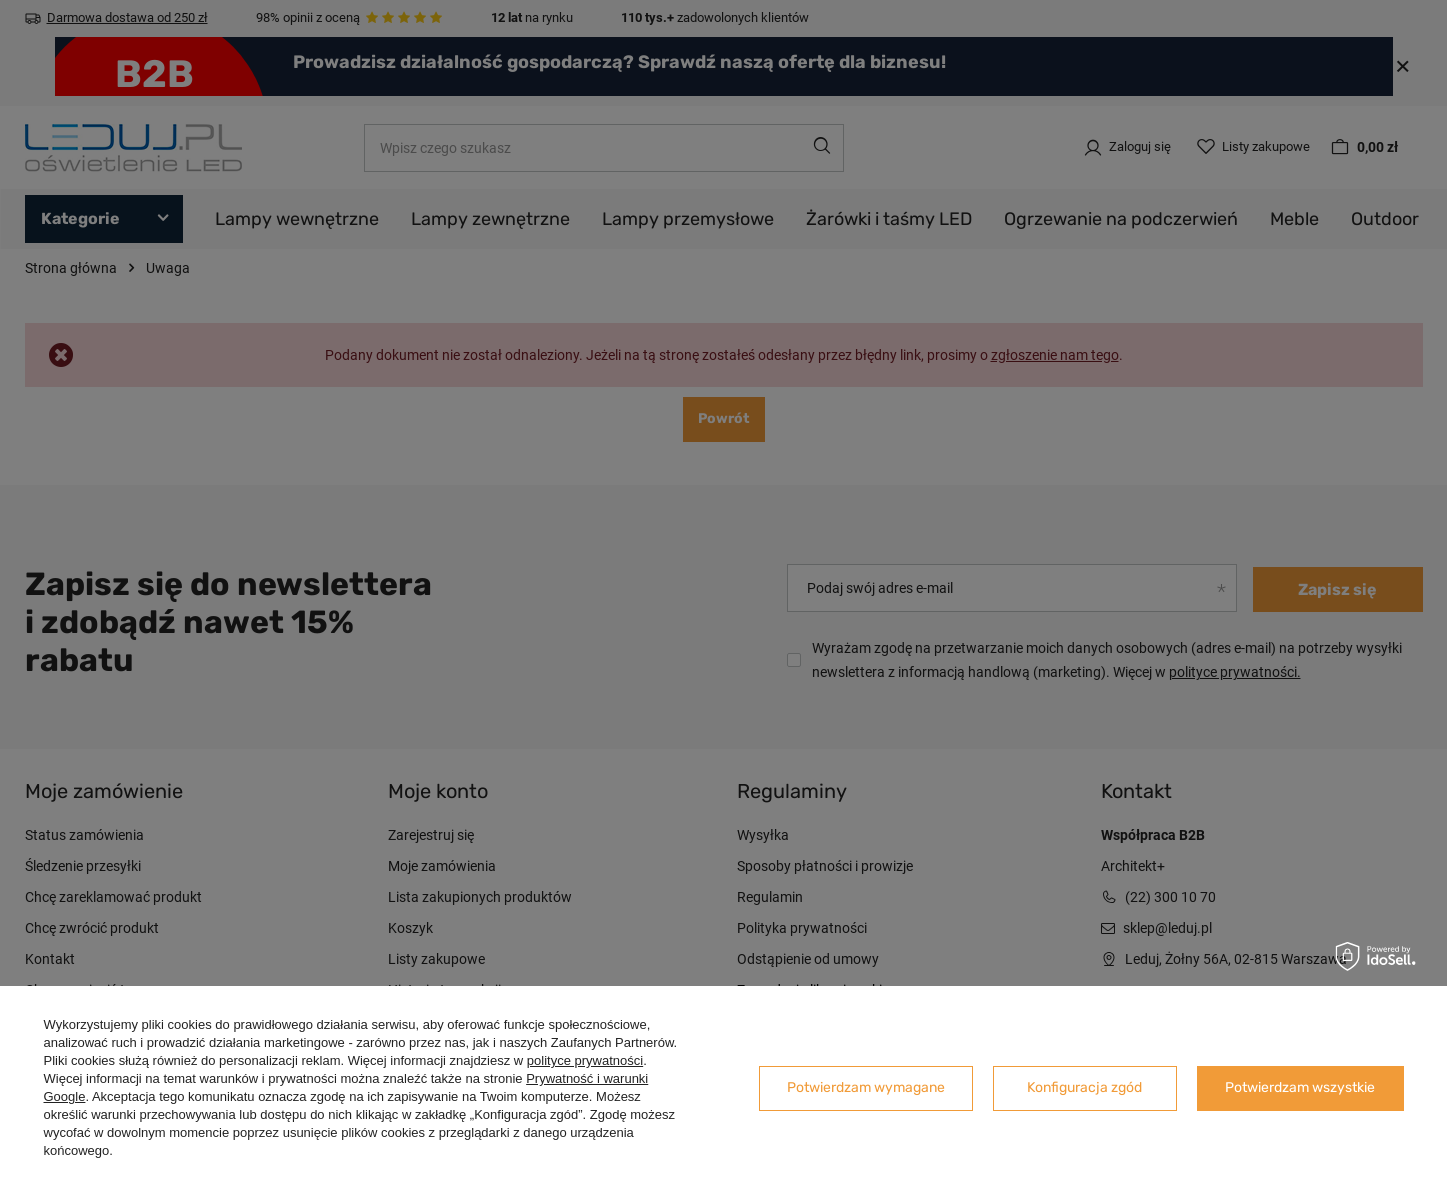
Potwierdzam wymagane (866, 1087)
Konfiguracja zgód (1084, 1087)
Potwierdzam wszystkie (1300, 1087)
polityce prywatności (585, 1060)
